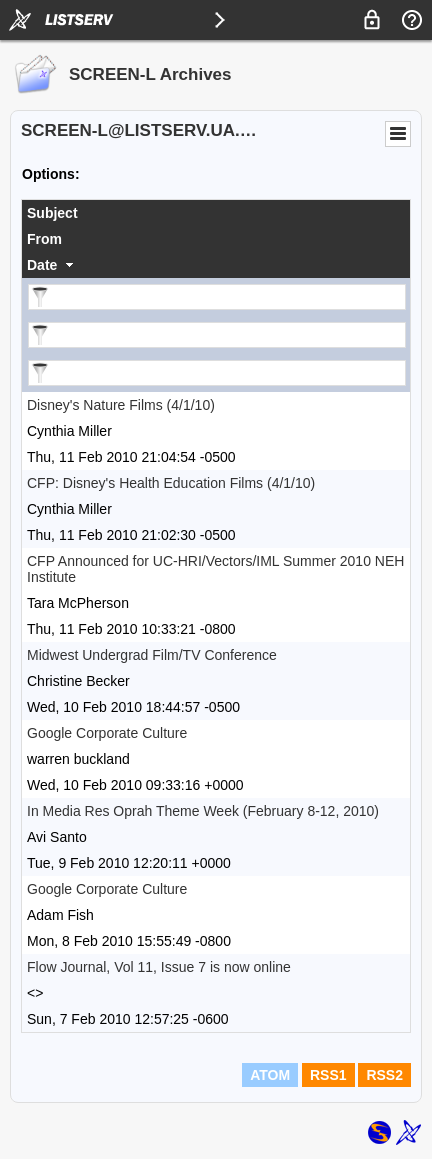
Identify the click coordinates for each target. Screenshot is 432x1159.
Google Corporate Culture (107, 733)
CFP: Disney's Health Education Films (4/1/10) (171, 483)
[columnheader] (216, 213)
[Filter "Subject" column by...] (217, 297)
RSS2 (384, 1075)
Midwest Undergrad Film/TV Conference (152, 655)
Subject (52, 213)
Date (42, 265)
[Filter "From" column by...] (217, 335)
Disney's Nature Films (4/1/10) (121, 405)
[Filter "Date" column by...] (217, 373)
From (44, 239)
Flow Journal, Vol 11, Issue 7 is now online (159, 967)
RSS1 (328, 1075)
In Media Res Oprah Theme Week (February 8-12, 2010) (203, 811)
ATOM (270, 1075)
